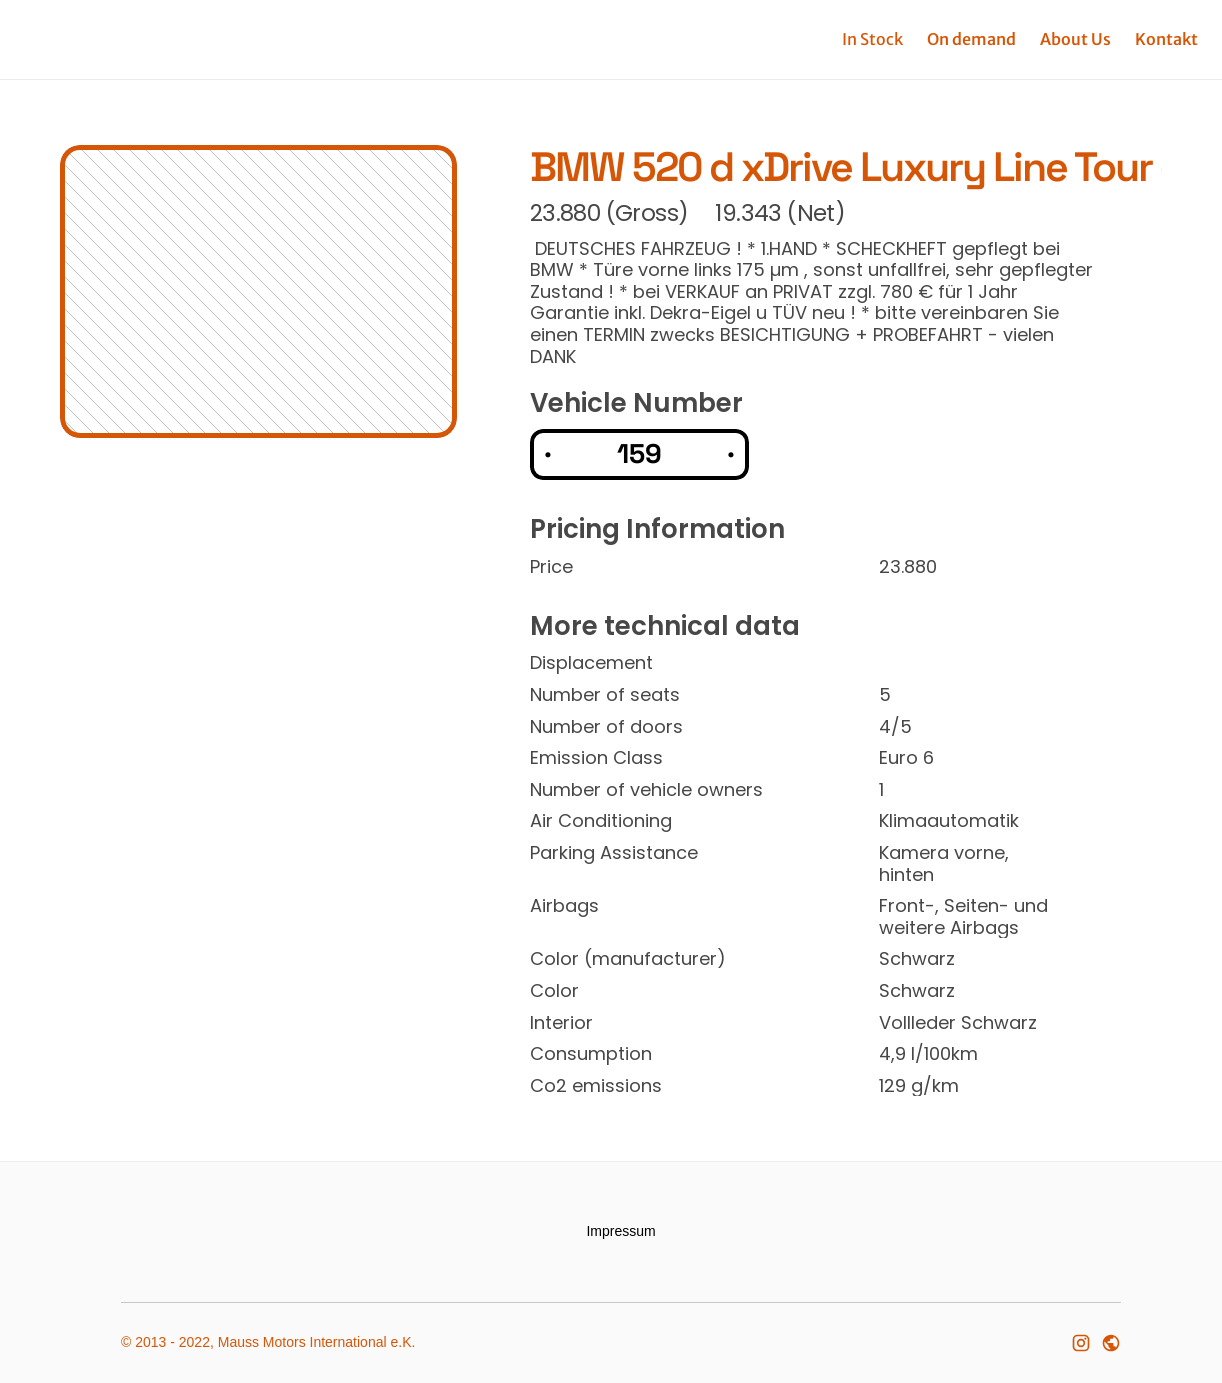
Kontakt (1166, 39)
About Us (1075, 39)
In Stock (872, 39)
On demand (971, 39)
